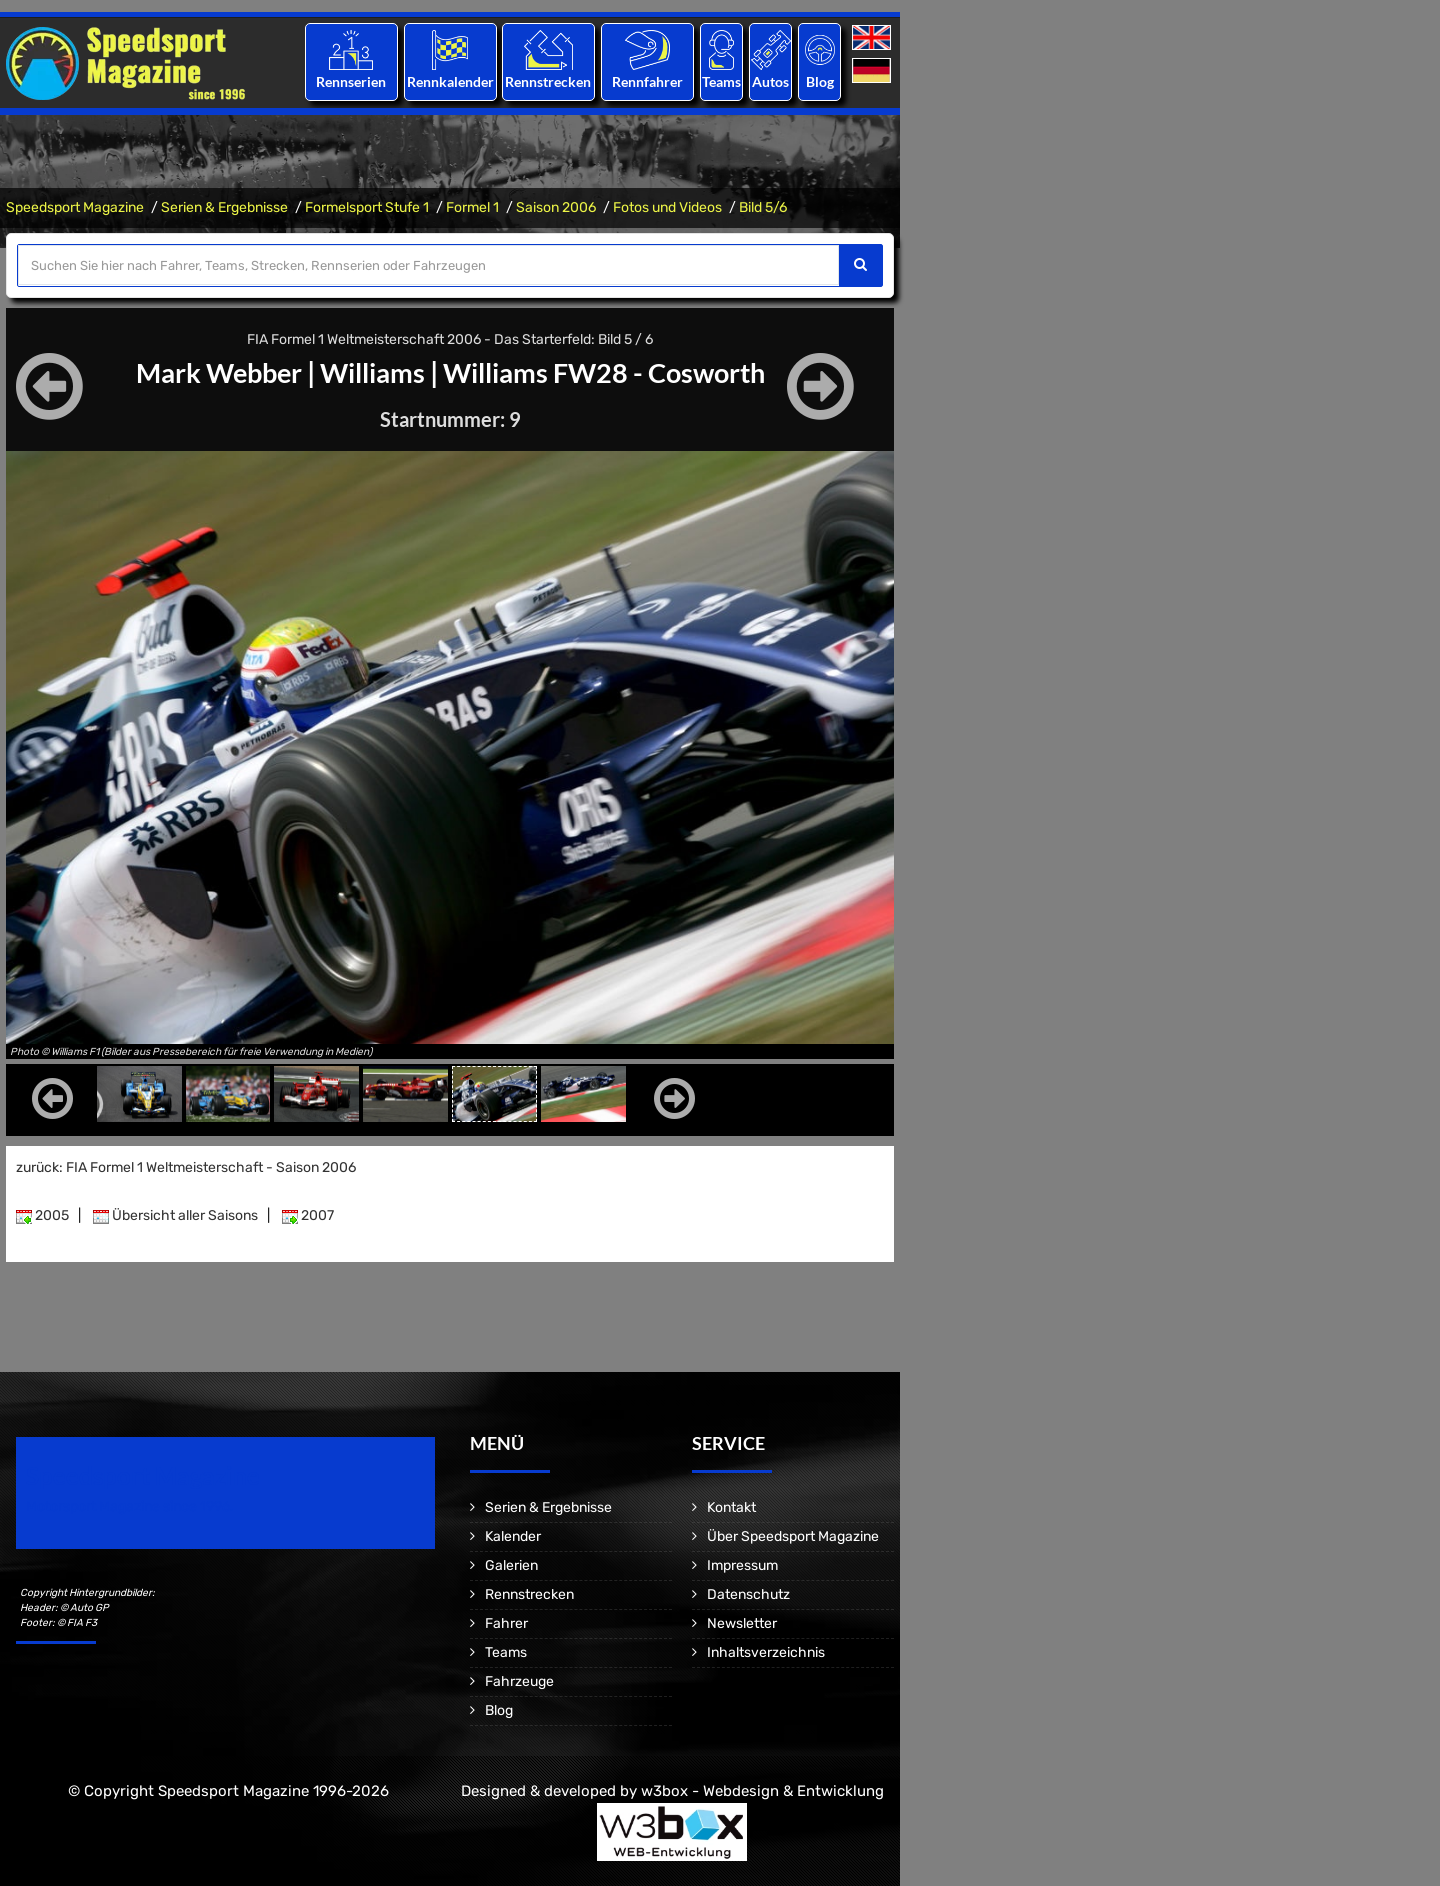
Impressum (742, 1565)
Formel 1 (472, 207)
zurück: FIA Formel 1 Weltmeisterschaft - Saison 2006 (186, 1167)
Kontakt (731, 1507)
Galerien (511, 1565)
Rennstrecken (549, 81)
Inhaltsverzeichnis (766, 1652)
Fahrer (506, 1623)
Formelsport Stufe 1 (367, 207)
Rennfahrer (647, 81)
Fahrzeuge (519, 1681)
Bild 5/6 (763, 207)
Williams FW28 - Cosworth (610, 372)
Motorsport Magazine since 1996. (130, 1506)
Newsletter (742, 1623)
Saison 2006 (556, 207)
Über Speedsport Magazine (793, 1536)
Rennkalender (449, 81)
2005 (42, 1215)
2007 (308, 1215)
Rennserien (351, 81)
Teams (721, 81)
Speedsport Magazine (75, 207)
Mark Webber (207, 372)
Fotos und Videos (667, 207)
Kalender (513, 1536)
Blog (820, 81)
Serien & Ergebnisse (224, 207)
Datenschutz (748, 1594)
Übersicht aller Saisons (175, 1215)
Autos (770, 81)
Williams (368, 372)
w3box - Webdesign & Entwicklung (762, 1791)
